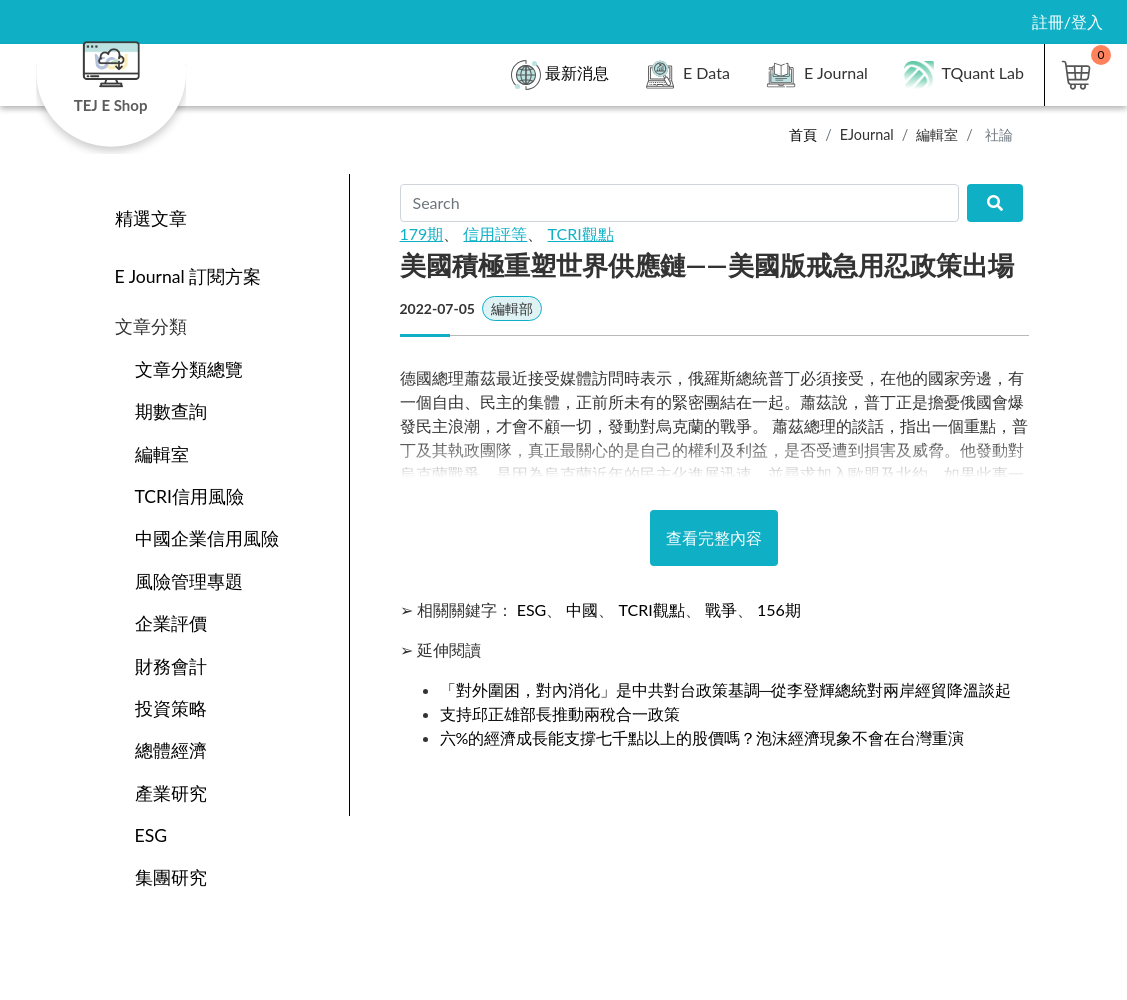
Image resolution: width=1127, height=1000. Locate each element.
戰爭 (721, 609)
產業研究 (171, 793)
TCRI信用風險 (190, 496)
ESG (151, 835)
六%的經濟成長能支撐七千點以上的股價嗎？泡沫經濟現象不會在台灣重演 (702, 737)
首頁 (803, 134)
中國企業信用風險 (207, 538)
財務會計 (171, 666)
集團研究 (171, 877)
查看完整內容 (714, 537)
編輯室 (937, 134)
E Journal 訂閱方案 (188, 276)
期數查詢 (171, 411)
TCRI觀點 (581, 233)
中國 (582, 609)
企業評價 (171, 623)
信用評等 (495, 233)
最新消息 (560, 75)
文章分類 (151, 326)
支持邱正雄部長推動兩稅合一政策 (560, 713)
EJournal (867, 134)
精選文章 (151, 218)
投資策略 (171, 708)
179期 (422, 233)
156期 (779, 609)
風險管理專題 (189, 581)
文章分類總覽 (189, 369)
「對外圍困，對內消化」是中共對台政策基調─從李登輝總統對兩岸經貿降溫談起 (726, 689)
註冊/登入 (1067, 21)
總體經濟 (171, 750)
